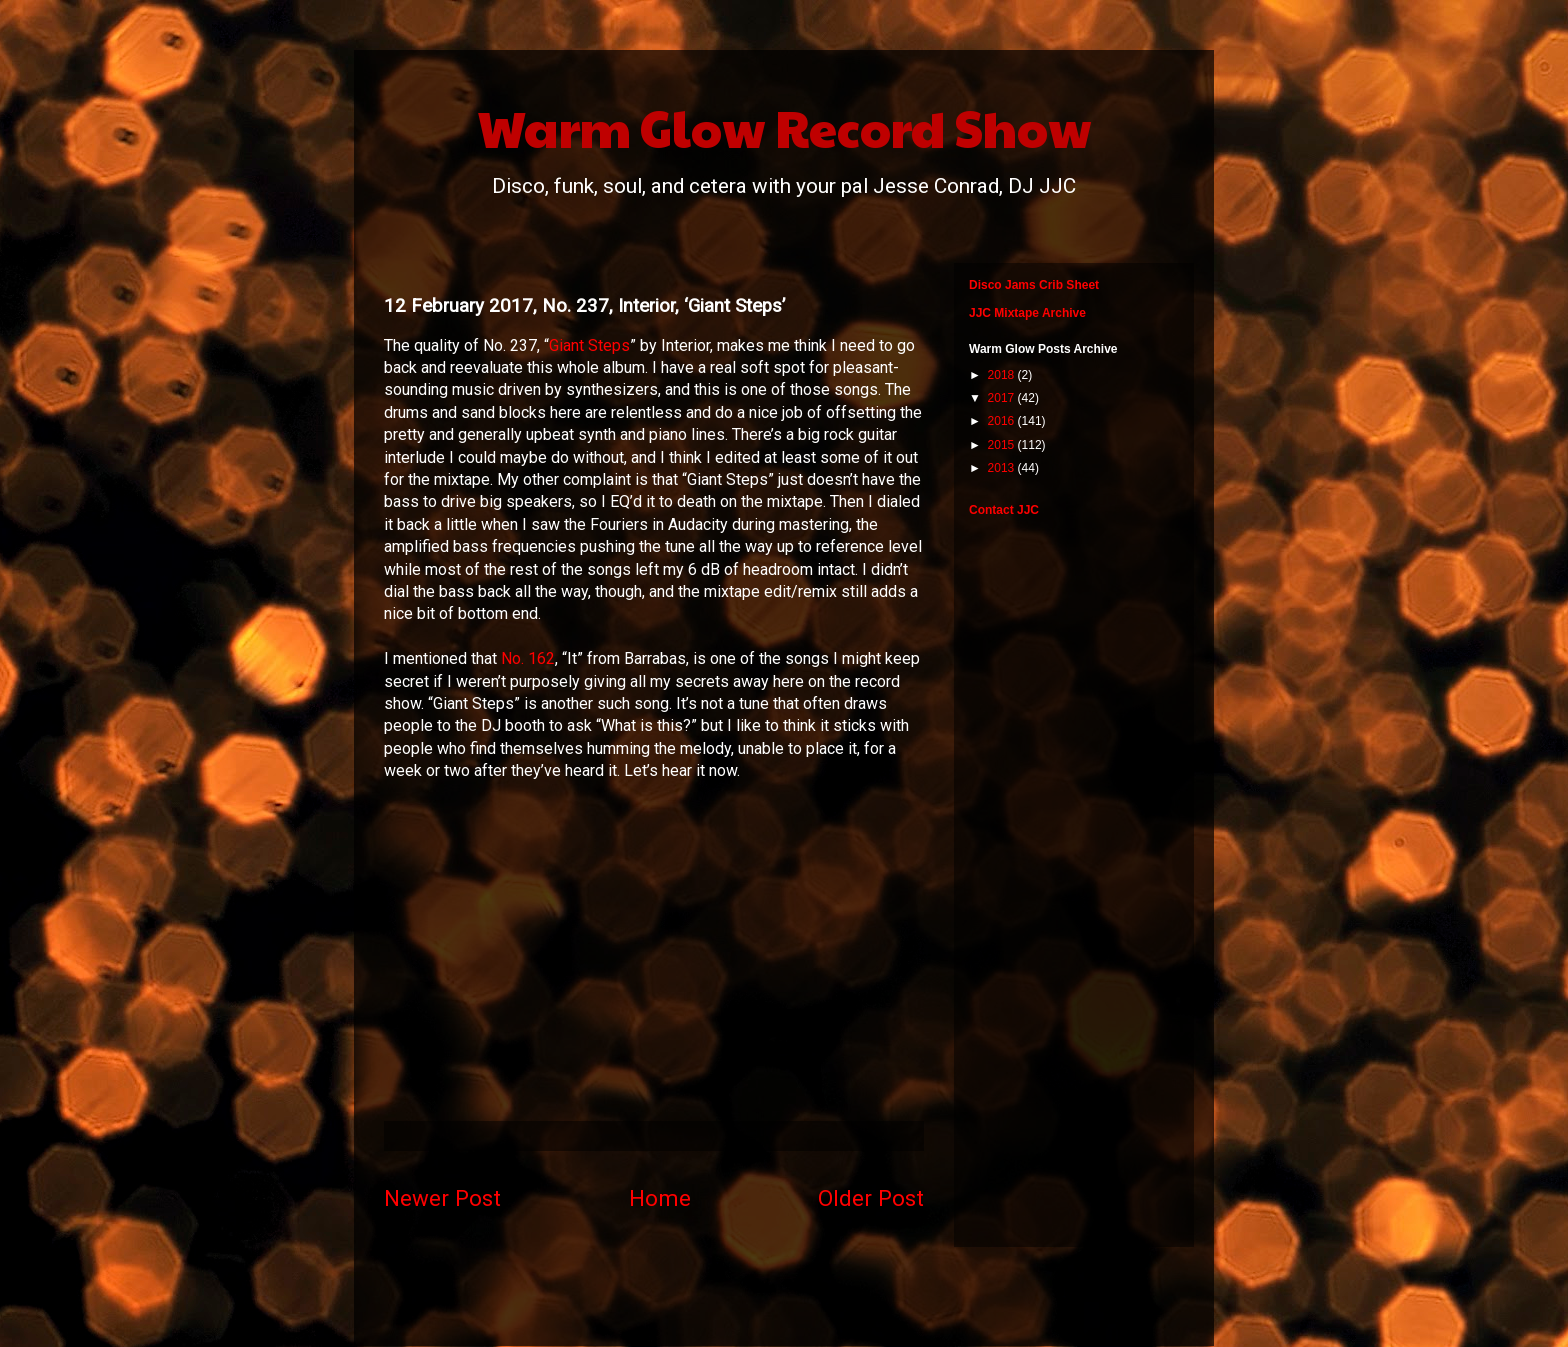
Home (660, 1198)
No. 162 (528, 658)
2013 (1003, 468)
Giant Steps (589, 345)
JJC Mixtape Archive (1027, 313)
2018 (1003, 375)
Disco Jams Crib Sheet (1034, 285)
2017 (1003, 398)
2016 (1003, 421)
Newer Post (442, 1198)
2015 (1003, 445)
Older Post (871, 1198)
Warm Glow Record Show (784, 127)
